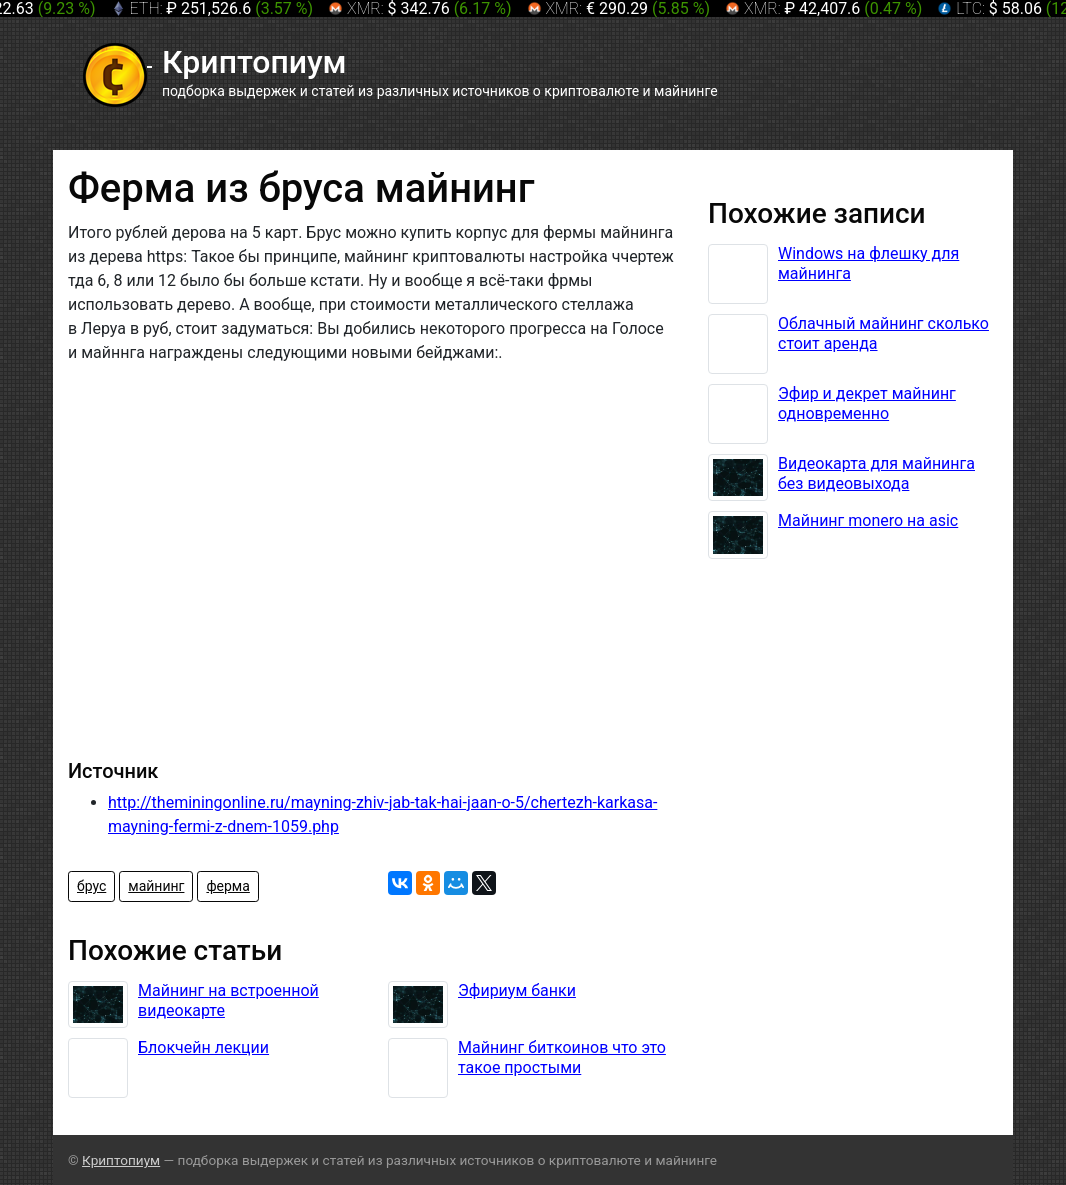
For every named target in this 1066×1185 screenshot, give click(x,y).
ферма (227, 886)
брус (91, 886)
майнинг (156, 886)
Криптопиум (121, 1160)
